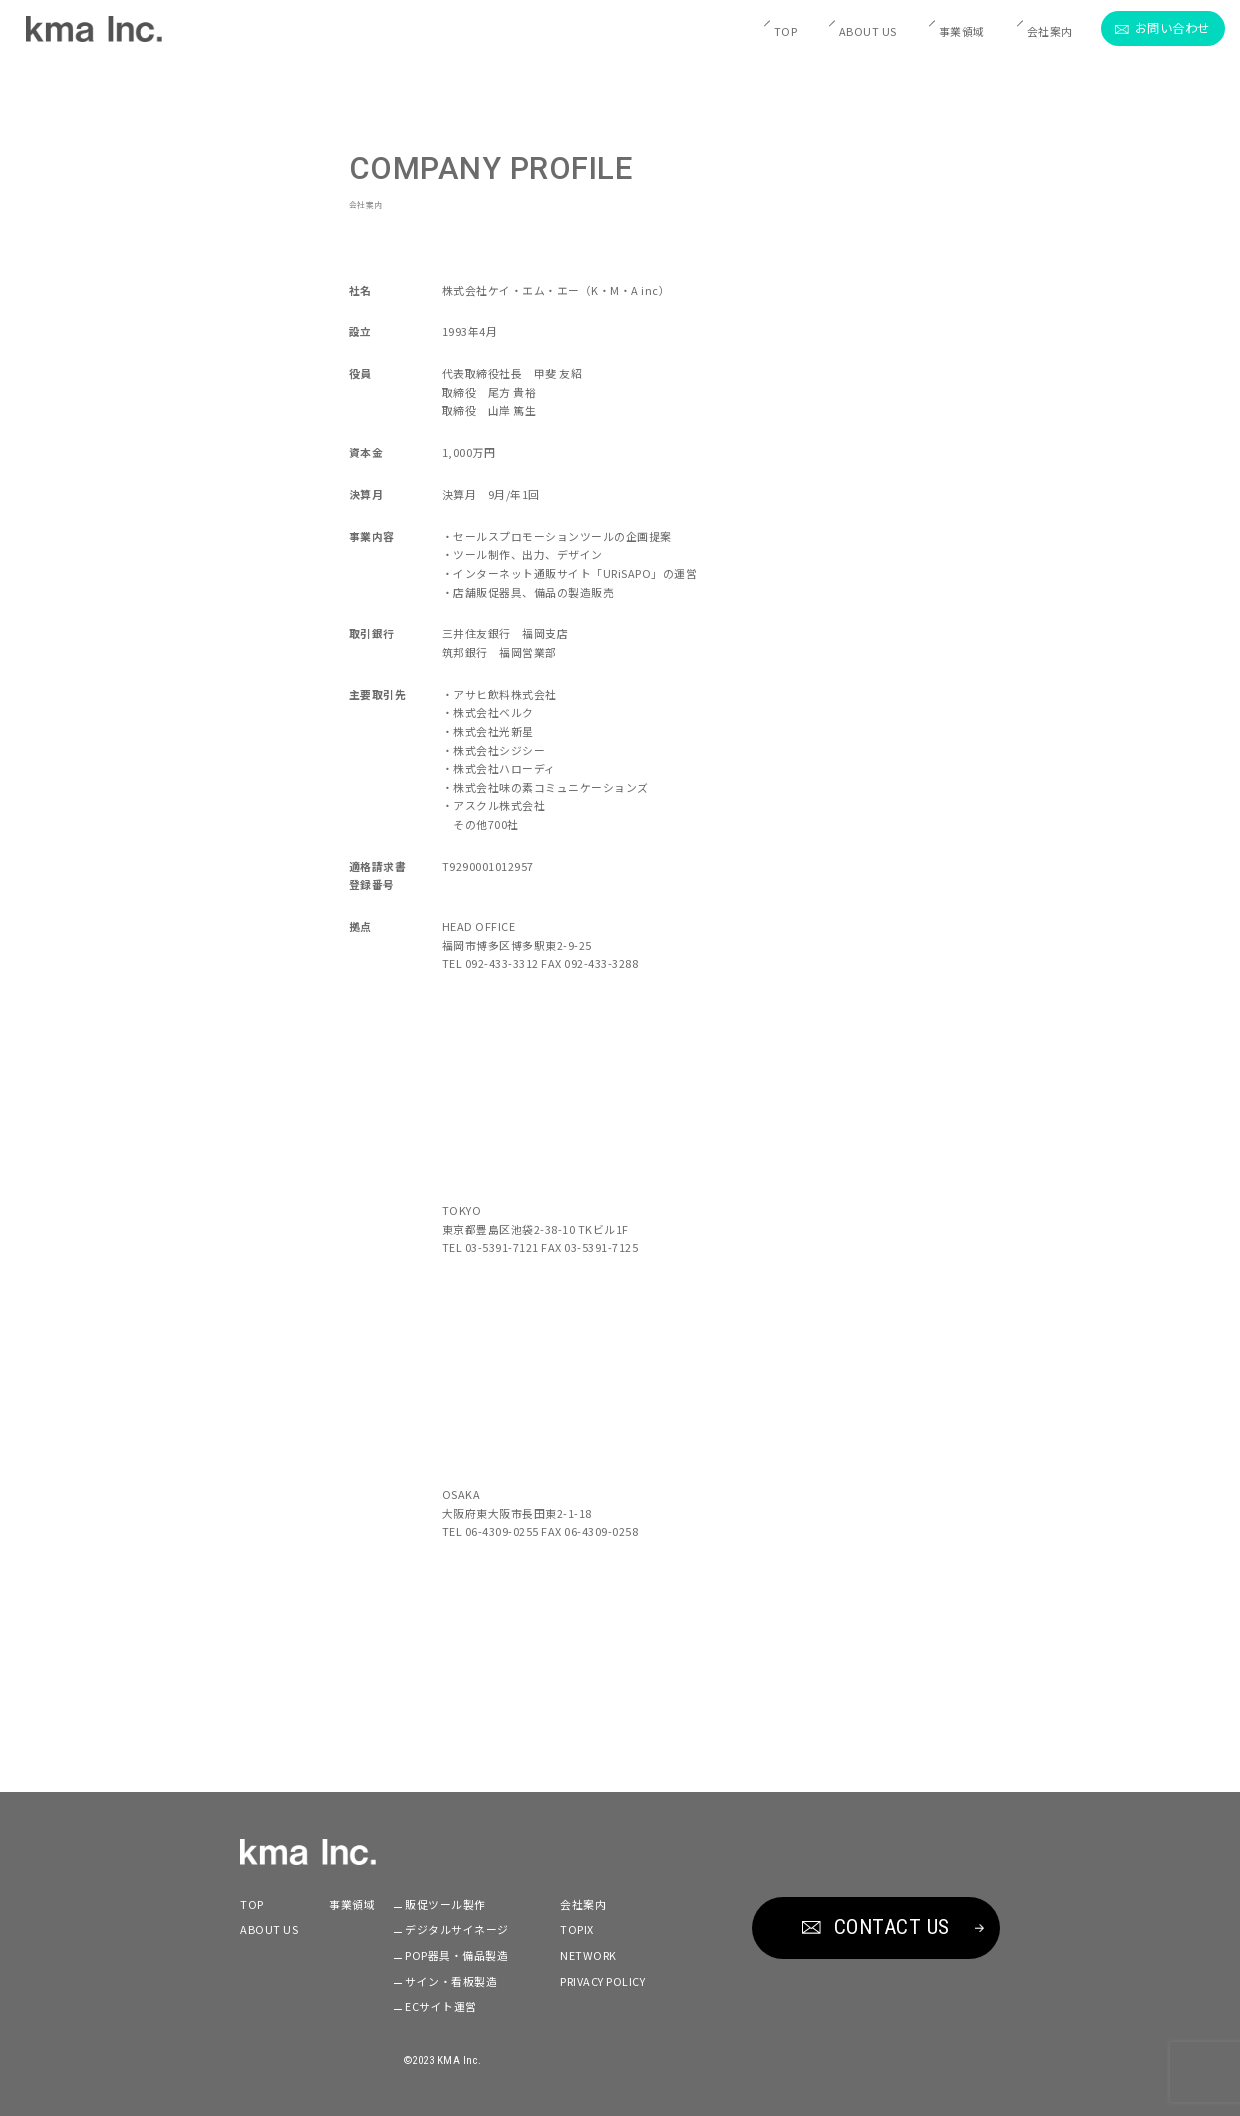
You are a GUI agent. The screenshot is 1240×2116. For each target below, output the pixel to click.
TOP (786, 31)
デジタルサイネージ (457, 1929)
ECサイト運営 (441, 2006)
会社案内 (1050, 31)
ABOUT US (868, 31)
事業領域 (962, 31)
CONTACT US (876, 1927)
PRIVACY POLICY (602, 1981)
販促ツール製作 (445, 1904)
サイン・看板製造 (451, 1981)
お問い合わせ (1162, 28)
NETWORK (588, 1955)
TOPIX (577, 1929)
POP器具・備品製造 (456, 1955)
